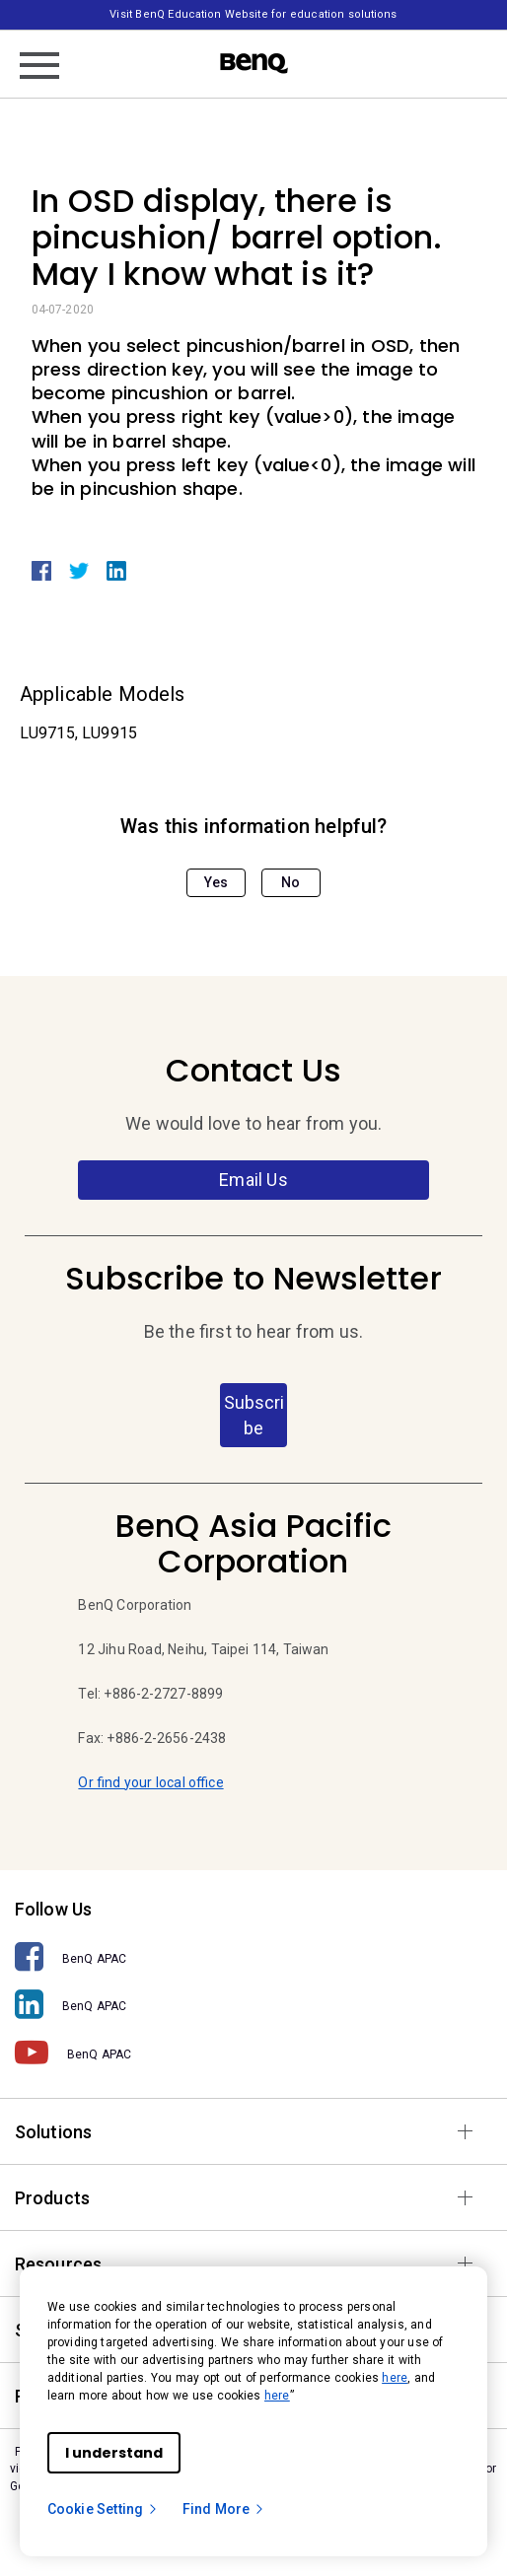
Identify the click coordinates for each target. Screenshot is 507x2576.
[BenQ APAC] (253, 1957)
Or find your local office (150, 1782)
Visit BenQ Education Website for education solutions (253, 14)
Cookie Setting (103, 2509)
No (290, 882)
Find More (223, 2509)
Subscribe (254, 1415)
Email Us (253, 1179)
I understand (114, 2453)
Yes (216, 882)
